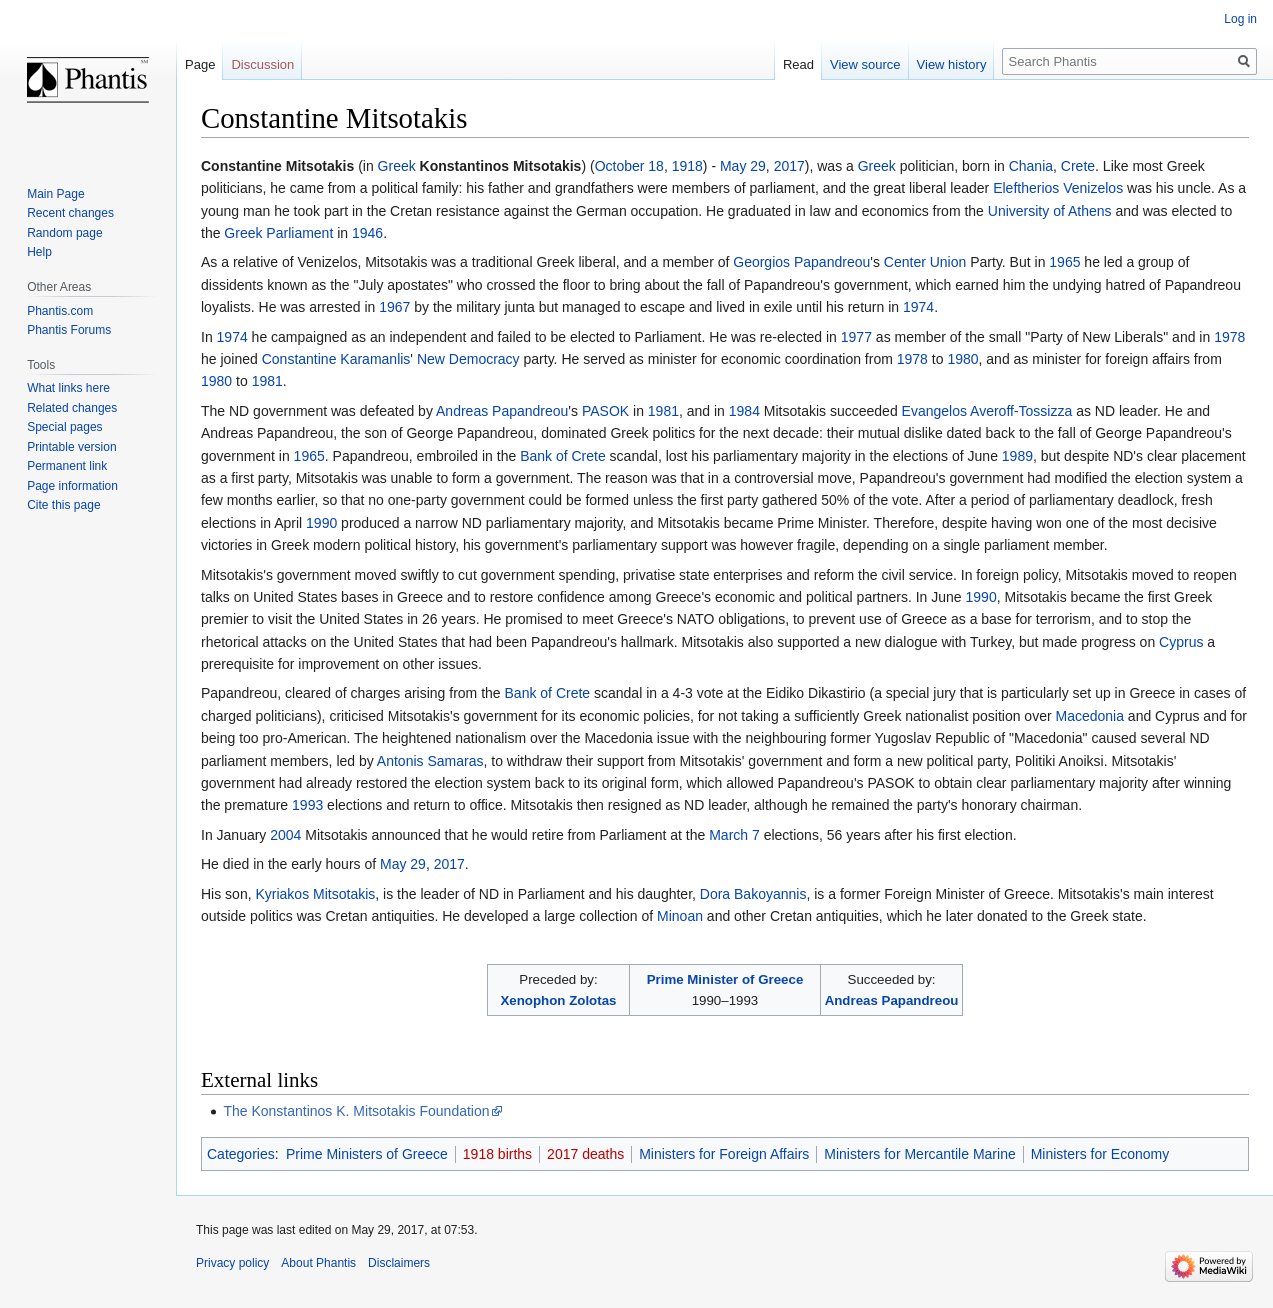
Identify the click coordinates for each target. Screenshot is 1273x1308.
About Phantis (318, 1263)
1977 (856, 337)
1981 (267, 381)
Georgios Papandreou (801, 262)
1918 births (497, 1154)
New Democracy (468, 359)
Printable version (71, 447)
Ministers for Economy (1100, 1154)
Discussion (262, 64)
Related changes (72, 408)
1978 (1229, 337)
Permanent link (67, 466)
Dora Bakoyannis (753, 894)
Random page (64, 233)
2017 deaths (585, 1154)
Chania (1031, 166)
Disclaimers (399, 1263)
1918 (687, 166)
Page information (72, 486)
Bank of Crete (563, 456)
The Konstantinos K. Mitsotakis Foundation (356, 1111)
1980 (962, 359)
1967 (394, 307)
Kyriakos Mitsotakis (315, 894)
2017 (789, 166)
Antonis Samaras (430, 761)
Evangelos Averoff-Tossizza (987, 411)
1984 (744, 411)
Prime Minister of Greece (725, 979)
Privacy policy (232, 1263)
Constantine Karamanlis (336, 359)
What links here (68, 388)
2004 (285, 835)
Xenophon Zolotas (558, 1000)
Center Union (925, 262)
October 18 (629, 166)
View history (952, 64)
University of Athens (1050, 211)
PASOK (605, 411)
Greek (397, 166)
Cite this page (63, 505)
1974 (918, 307)
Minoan (680, 916)
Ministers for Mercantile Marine (919, 1154)
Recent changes (70, 213)
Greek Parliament (278, 233)
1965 (1064, 262)
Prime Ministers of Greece (367, 1154)
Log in (1240, 19)
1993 (307, 805)
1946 (367, 233)
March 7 (734, 835)
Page (200, 64)
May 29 (743, 166)
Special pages (64, 427)
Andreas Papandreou (502, 411)
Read (798, 64)
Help (39, 252)
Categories (241, 1154)
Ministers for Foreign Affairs (724, 1154)
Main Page (55, 194)
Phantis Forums (69, 330)
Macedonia (1089, 716)
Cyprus (1181, 642)
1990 (321, 523)
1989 (1017, 456)
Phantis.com (60, 311)
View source (865, 64)
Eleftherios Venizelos (1058, 188)
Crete (1078, 166)
